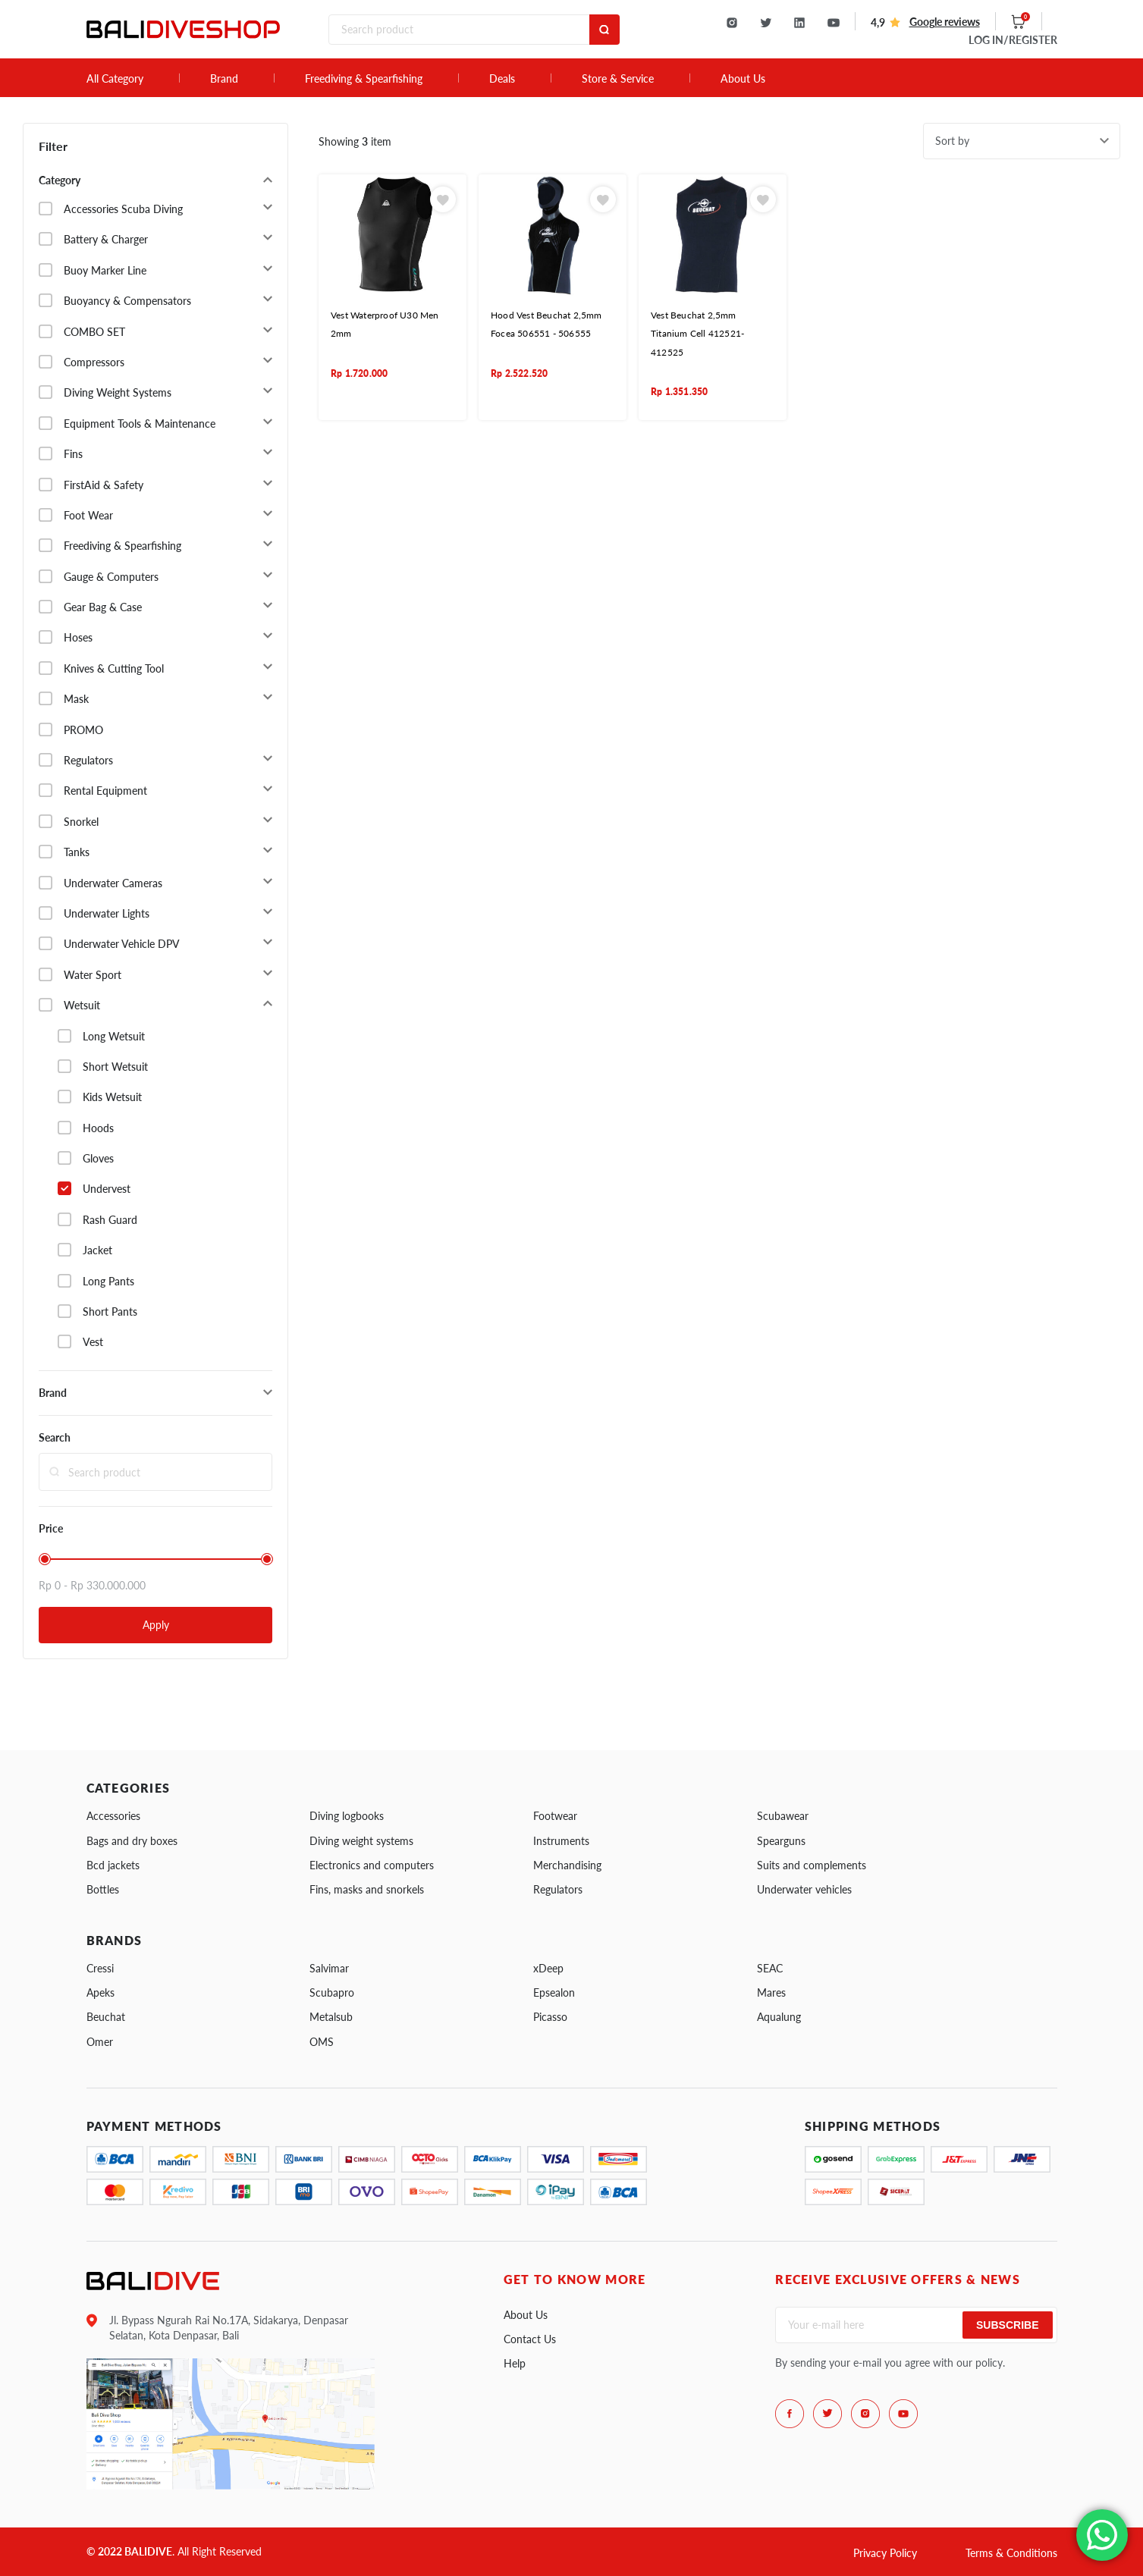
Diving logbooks (346, 1815)
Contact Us (530, 2339)
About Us (743, 79)
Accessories (113, 1815)
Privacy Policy (885, 2552)
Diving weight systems (361, 1840)
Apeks (100, 1992)
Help (515, 2363)
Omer (99, 2041)
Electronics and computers (371, 1865)
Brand (224, 79)
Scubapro (331, 1992)
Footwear (555, 1815)
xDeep (548, 1968)
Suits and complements (811, 1865)
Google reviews (944, 21)
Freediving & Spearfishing (363, 79)
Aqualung (779, 2016)
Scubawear (783, 1815)
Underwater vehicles (804, 1889)
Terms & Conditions (1011, 2552)
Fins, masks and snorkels (366, 1889)
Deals (502, 79)
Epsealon (554, 1992)
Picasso (550, 2016)
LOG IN (1013, 39)
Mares (771, 1992)
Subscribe (1007, 2325)
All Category (114, 79)
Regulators (557, 1889)
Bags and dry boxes (131, 1840)
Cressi (100, 1968)
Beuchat (105, 2016)
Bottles (102, 1889)
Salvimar (329, 1968)
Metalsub (331, 2016)
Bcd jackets (113, 1865)
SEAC (770, 1968)
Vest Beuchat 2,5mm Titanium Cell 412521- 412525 (697, 333)
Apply (156, 1624)
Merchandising (567, 1865)
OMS (321, 2041)
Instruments (561, 1840)
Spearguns (781, 1840)
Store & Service (618, 79)
